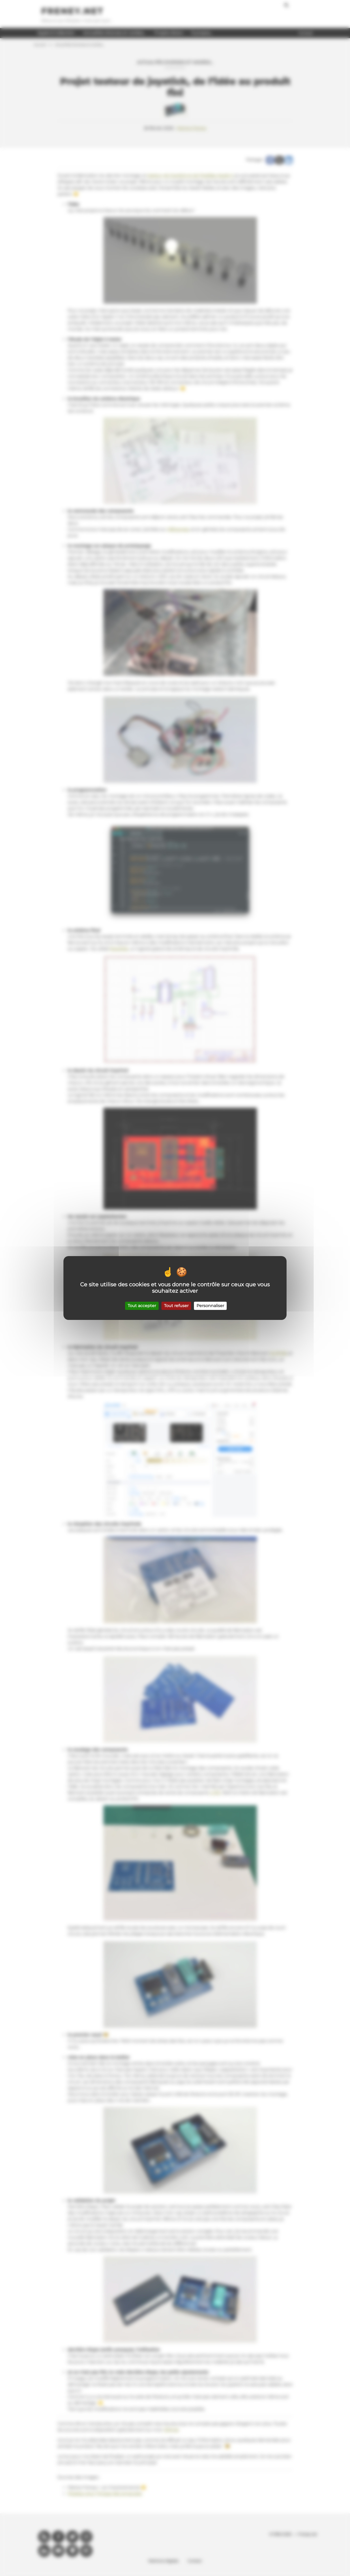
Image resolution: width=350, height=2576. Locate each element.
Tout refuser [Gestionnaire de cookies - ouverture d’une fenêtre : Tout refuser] (176, 1305)
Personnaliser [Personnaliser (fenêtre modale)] (210, 1305)
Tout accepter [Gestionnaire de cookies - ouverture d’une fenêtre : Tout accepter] (142, 1305)
